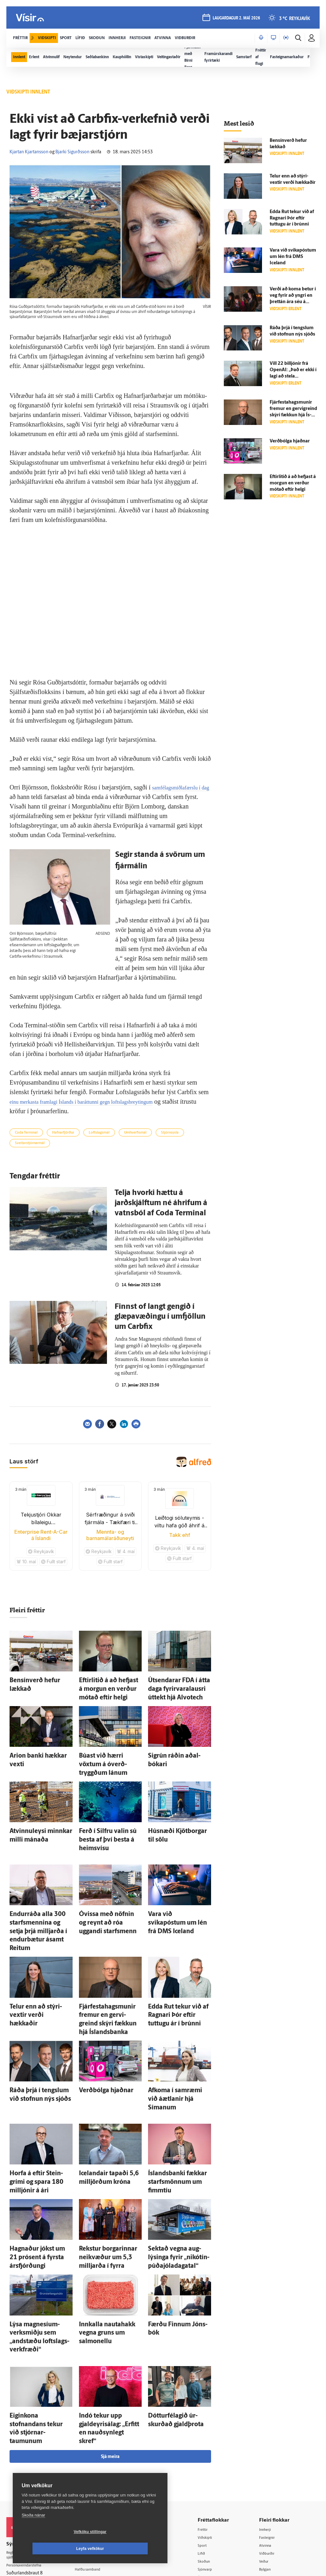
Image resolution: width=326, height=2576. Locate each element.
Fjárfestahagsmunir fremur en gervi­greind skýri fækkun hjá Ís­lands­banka (109, 1963)
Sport (209, 2421)
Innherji (270, 2405)
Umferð (90, 2477)
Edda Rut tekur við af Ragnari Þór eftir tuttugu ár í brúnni (292, 218)
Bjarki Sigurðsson (72, 152)
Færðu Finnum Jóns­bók (173, 2228)
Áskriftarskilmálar (99, 2461)
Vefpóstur (92, 2485)
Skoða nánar (33, 2532)
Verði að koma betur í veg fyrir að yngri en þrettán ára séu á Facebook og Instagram (293, 302)
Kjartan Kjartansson (29, 152)
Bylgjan (269, 2445)
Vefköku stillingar (52, 2548)
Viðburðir (271, 2429)
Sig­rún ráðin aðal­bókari (173, 1748)
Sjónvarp (213, 2445)
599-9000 (25, 2466)
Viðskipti (213, 2413)
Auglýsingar (93, 2436)
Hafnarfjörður (63, 1133)
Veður (268, 2437)
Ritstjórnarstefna (99, 2453)
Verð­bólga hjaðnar (99, 2026)
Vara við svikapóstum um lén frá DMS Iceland (293, 257)
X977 (267, 2462)
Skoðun (211, 2437)
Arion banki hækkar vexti (36, 1748)
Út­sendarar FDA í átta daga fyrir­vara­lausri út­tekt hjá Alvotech (176, 1686)
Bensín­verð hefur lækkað (36, 1679)
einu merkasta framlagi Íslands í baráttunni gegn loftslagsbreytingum (97, 1101)
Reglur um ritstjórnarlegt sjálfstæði (30, 2432)
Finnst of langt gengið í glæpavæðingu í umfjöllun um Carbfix (160, 1317)
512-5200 (101, 2429)
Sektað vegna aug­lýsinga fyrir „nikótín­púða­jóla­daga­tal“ (177, 2165)
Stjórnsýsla (170, 1133)
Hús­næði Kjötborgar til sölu (177, 1811)
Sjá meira (110, 2332)
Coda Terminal (26, 1133)
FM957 (269, 2454)
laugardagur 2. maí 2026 (235, 20)
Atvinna (269, 2421)
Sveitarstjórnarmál (30, 1143)
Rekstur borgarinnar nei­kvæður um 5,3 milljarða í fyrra (106, 2165)
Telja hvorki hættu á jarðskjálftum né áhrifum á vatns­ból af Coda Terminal (161, 1203)
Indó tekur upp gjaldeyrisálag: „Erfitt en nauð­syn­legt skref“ (104, 2311)
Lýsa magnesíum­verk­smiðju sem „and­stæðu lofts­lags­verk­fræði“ (40, 2234)
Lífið (208, 2429)
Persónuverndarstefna (28, 2443)
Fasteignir (271, 2413)
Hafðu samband (98, 2445)
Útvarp (210, 2454)
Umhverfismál (135, 1133)
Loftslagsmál (99, 1133)
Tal (265, 2470)
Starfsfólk (92, 2469)
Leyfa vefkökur (128, 2548)
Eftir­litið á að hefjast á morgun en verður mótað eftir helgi (106, 1686)
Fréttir (210, 2405)
